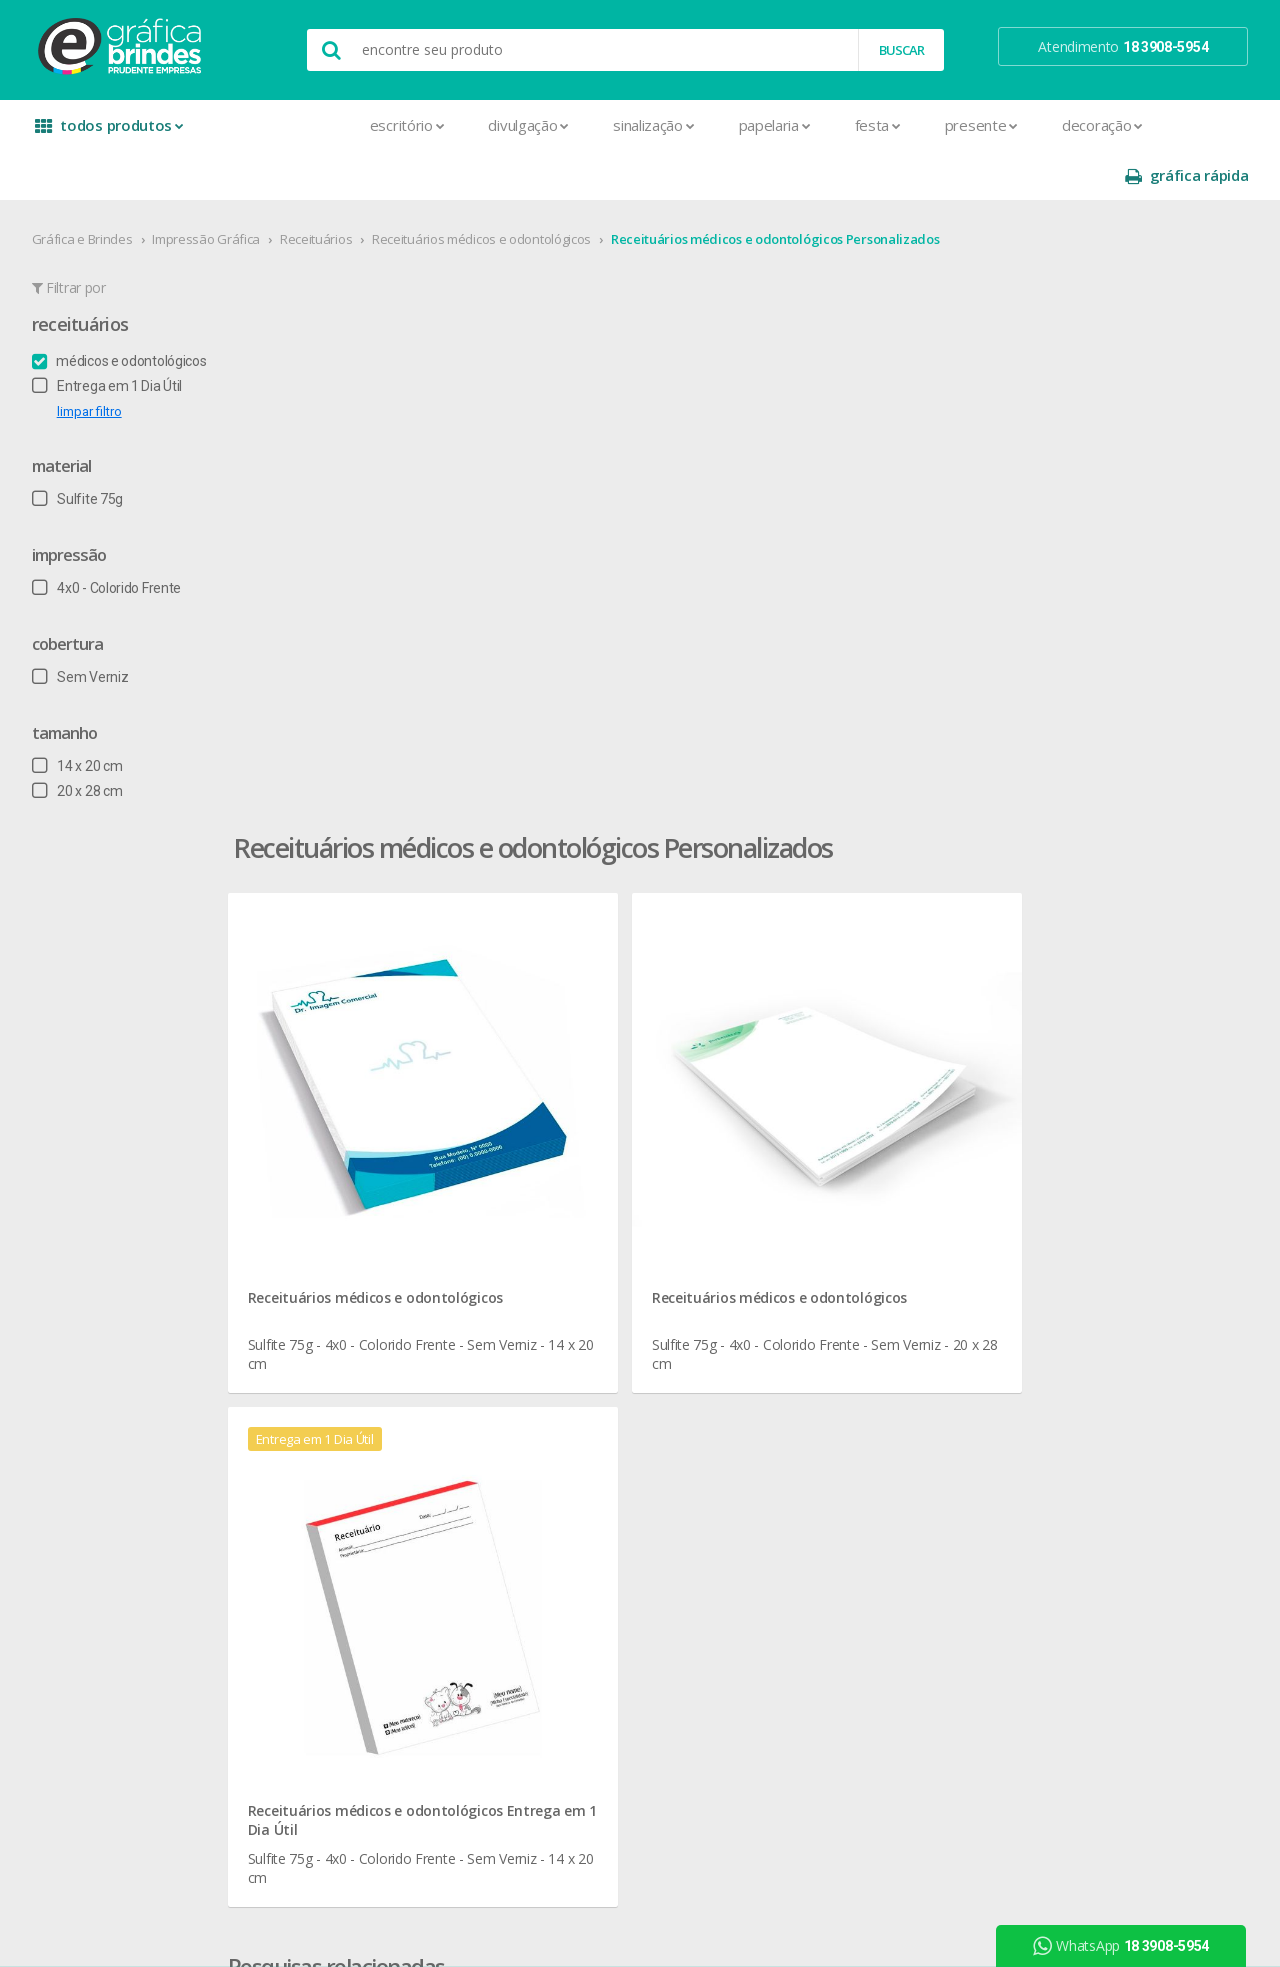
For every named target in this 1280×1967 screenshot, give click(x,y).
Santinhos (331, 1670)
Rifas (314, 1622)
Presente (843, 125)
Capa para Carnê (351, 1214)
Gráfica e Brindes (90, 189)
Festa (740, 125)
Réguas (562, 1310)
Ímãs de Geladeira (355, 1430)
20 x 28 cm (85, 741)
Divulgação (391, 125)
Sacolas (324, 1646)
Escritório (269, 125)
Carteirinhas (336, 1310)
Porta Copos (579, 1286)
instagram (1063, 1119)
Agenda (324, 1118)
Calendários (336, 1190)
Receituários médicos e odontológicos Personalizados (783, 189)
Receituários (324, 189)
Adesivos (328, 1094)
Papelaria (637, 125)
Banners (326, 1142)
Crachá (321, 1334)
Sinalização (515, 125)
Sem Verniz (88, 627)
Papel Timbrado (348, 1502)
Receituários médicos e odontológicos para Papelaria (520, 845)
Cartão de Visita (348, 1262)
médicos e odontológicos (127, 311)
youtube (1059, 1144)
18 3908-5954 (835, 1299)
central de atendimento (853, 1094)
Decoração (964, 125)
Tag (311, 1718)
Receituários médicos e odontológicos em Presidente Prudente (551, 797)
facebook (1061, 1094)
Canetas (565, 1142)
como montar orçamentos (864, 1190)
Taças (558, 1382)
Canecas (566, 1118)
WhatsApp (1129, 1946)
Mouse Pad (576, 1262)
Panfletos (330, 1478)
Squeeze (567, 1358)
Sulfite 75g (85, 449)
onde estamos (106, 1118)
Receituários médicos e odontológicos (489, 189)
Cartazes (327, 1286)
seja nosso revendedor (132, 1142)
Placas (320, 1550)
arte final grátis (1067, 1254)
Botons (563, 1094)
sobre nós (92, 1094)
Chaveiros (570, 1166)
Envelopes (332, 1358)
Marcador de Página (363, 1454)
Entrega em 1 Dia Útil (115, 336)
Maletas (566, 1238)
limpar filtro (97, 361)
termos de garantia (840, 1118)
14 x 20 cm (85, 716)
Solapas (325, 1694)
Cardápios (331, 1238)
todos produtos (112, 132)
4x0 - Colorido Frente (114, 538)
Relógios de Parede (599, 1334)
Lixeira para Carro (592, 1214)
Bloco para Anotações (369, 1166)
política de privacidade (849, 1166)
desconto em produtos (1092, 1278)
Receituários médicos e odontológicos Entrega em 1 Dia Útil (1094, 594)
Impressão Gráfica (215, 189)
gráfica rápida (1178, 125)
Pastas (321, 1526)
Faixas (319, 1382)
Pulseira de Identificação (375, 1574)
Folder (319, 1406)
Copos (560, 1190)
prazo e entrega (830, 1142)
